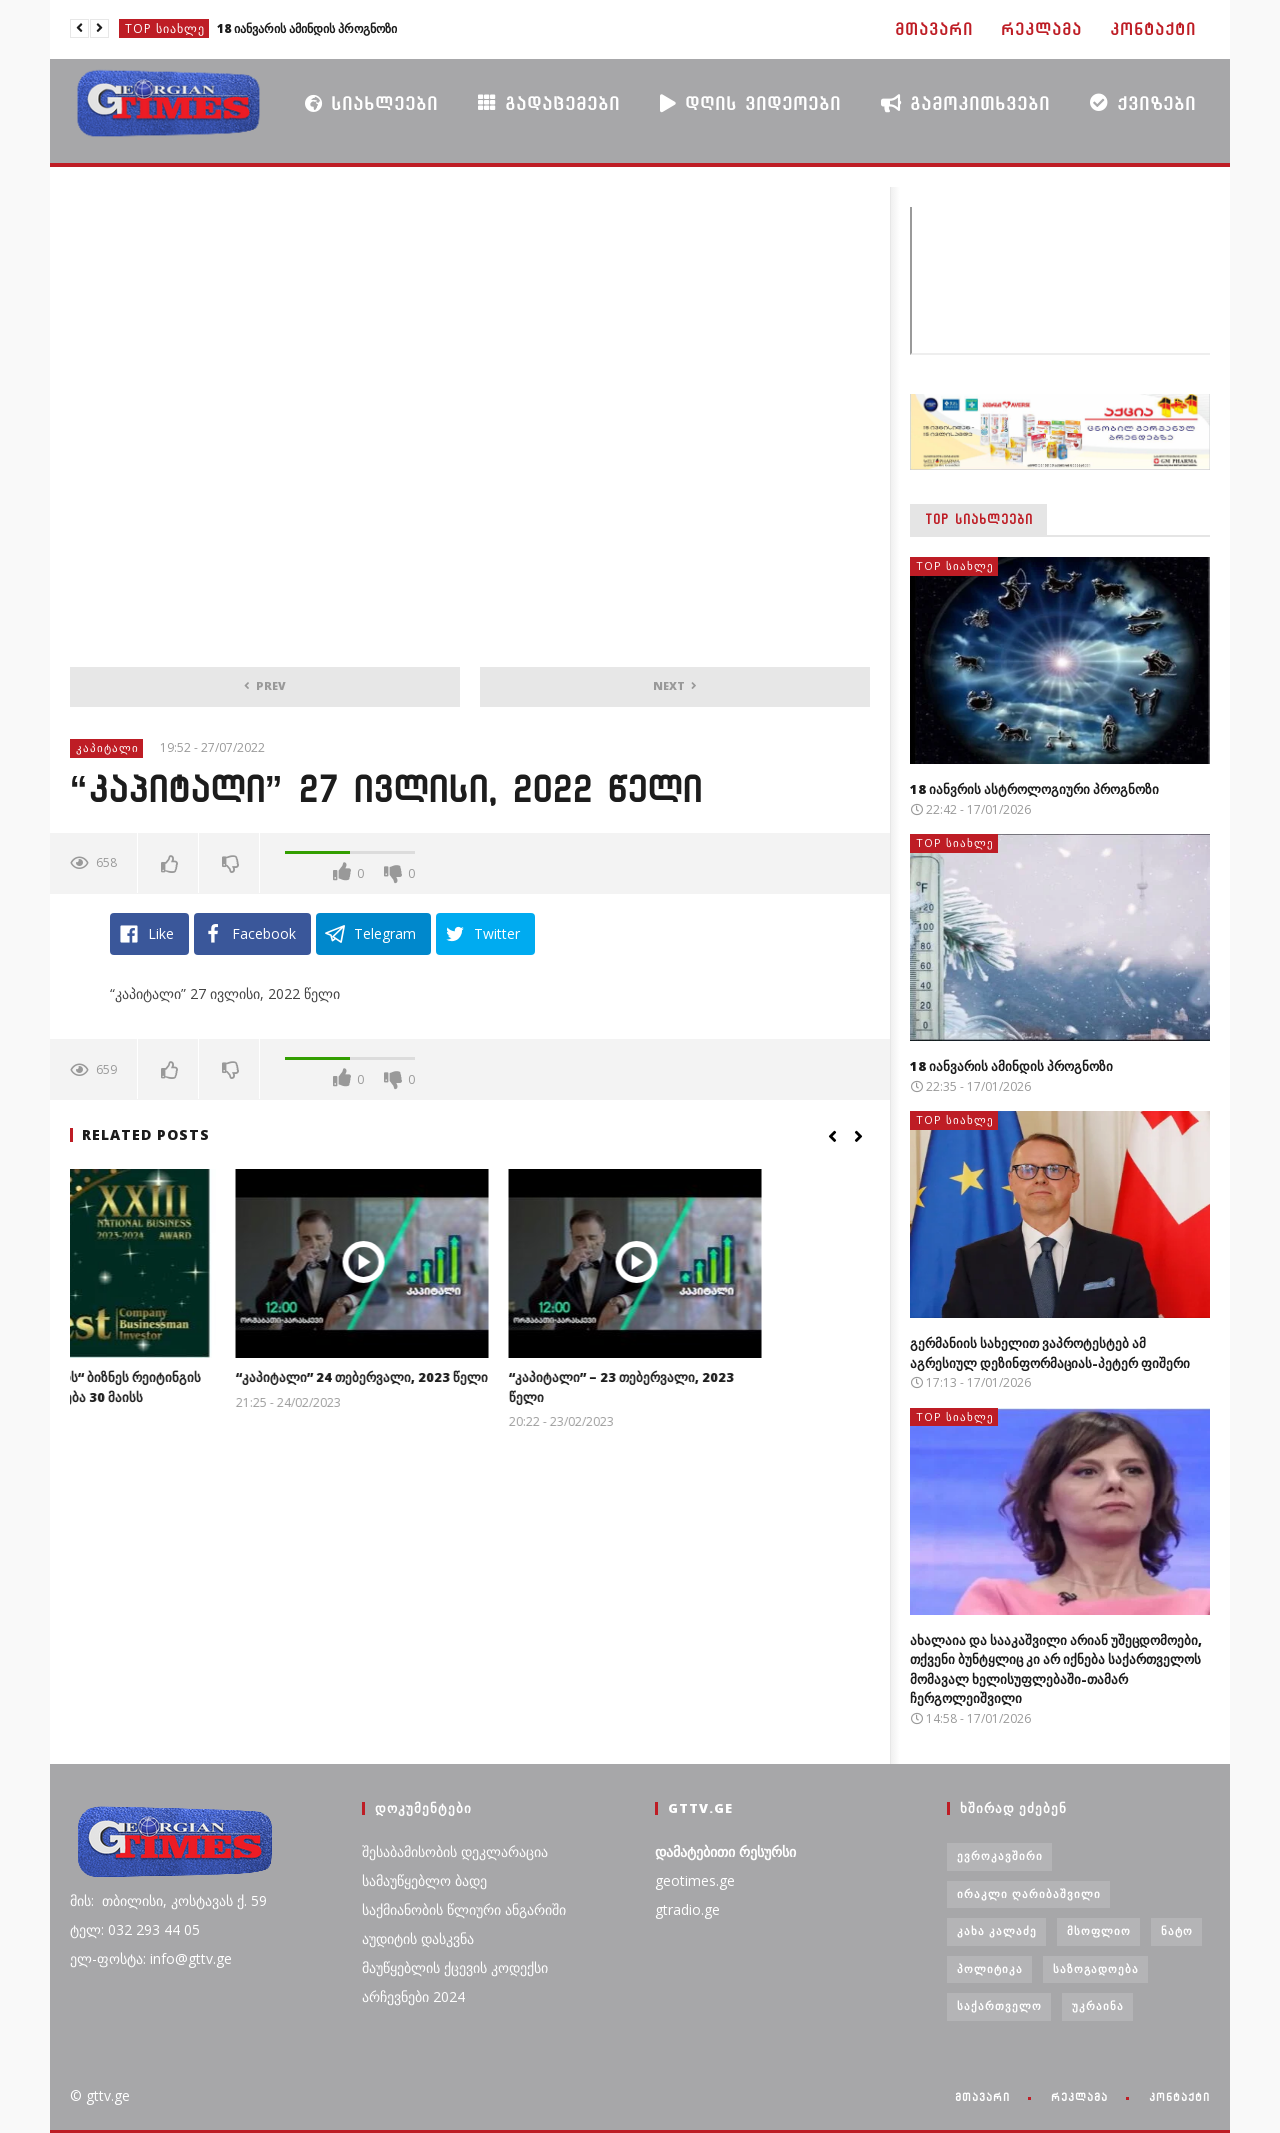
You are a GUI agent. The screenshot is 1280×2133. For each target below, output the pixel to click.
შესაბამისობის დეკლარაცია (455, 1851)
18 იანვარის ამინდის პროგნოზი (307, 28)
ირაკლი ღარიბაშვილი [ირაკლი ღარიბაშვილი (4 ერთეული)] (1029, 1893)
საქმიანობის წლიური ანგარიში (464, 1909)
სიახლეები (371, 103)
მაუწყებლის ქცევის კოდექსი (455, 1967)
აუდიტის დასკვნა (418, 1938)
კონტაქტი (1153, 29)
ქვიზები (1143, 102)
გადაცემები (549, 102)
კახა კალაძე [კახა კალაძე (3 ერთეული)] (997, 1930)
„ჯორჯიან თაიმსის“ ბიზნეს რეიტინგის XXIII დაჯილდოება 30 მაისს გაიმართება (189, 1396)
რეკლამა (1041, 29)
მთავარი (934, 29)
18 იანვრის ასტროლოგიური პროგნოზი (1034, 789)
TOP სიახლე (165, 28)
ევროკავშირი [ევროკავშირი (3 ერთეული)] (1000, 1855)
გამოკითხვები (965, 103)
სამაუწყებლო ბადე (424, 1880)
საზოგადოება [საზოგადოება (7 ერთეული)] (1096, 1968)
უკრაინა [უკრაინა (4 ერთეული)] (1098, 2005)
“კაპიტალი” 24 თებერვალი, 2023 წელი (469, 1377)
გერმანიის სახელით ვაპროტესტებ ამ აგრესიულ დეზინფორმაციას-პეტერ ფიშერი (1050, 1353)
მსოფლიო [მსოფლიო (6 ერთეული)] (1099, 1930)
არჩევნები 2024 (413, 1996)
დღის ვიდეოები (750, 103)
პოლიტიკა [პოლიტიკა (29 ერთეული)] (990, 1968)
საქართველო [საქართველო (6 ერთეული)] (999, 2005)
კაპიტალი (107, 747)
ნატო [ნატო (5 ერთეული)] (1177, 1930)
